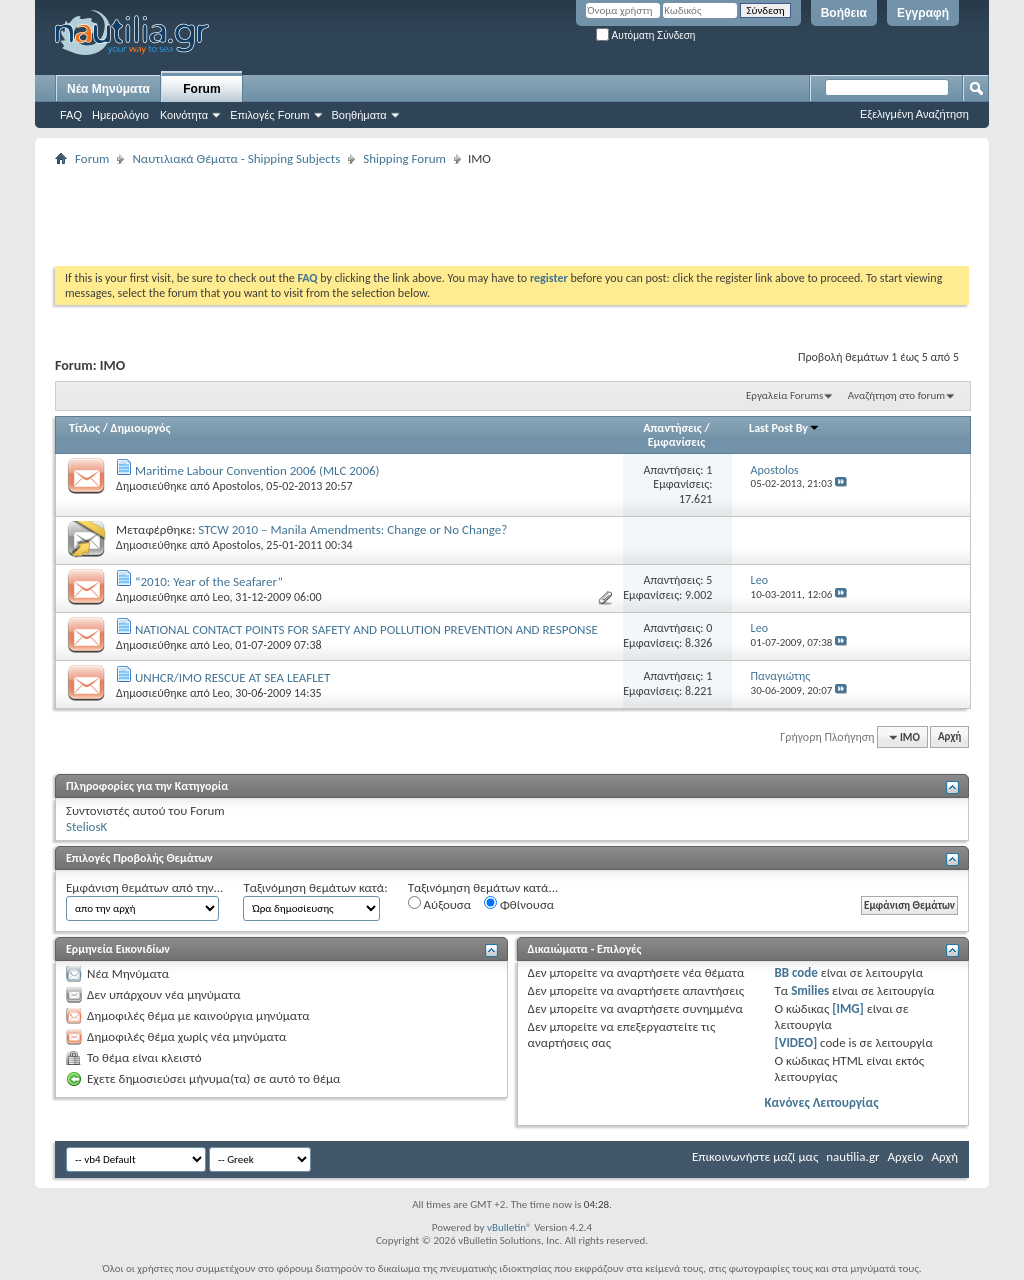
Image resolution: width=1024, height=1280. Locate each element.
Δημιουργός (141, 428)
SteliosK (86, 826)
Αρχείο (906, 1156)
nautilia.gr (852, 1156)
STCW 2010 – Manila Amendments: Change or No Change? (352, 529)
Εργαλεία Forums (784, 395)
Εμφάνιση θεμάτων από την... (144, 887)
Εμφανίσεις (677, 442)
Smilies (810, 990)
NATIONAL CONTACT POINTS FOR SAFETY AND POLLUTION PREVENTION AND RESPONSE (366, 629)
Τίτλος (84, 428)
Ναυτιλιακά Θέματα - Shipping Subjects (236, 158)
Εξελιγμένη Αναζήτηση (914, 114)
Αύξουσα (439, 904)
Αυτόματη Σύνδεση (645, 35)
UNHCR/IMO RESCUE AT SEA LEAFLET (232, 677)
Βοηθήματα (359, 115)
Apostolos (236, 486)
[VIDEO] (795, 1042)
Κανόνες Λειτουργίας (821, 1102)
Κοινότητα (184, 115)
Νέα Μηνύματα (108, 89)
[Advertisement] (419, 216)
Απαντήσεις (672, 428)
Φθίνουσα (519, 904)
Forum (201, 89)
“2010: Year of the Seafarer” (209, 581)
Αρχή (949, 737)
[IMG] (848, 1008)
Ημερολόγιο (120, 115)
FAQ (71, 115)
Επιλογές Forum (269, 115)
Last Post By (784, 428)
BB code (795, 972)
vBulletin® (509, 1227)
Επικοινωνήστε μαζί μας (755, 1156)
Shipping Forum (404, 158)
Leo (220, 597)
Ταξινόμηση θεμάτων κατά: (315, 887)
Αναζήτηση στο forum (896, 395)
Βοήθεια (844, 13)
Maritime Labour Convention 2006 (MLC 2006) (257, 470)
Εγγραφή (923, 13)
